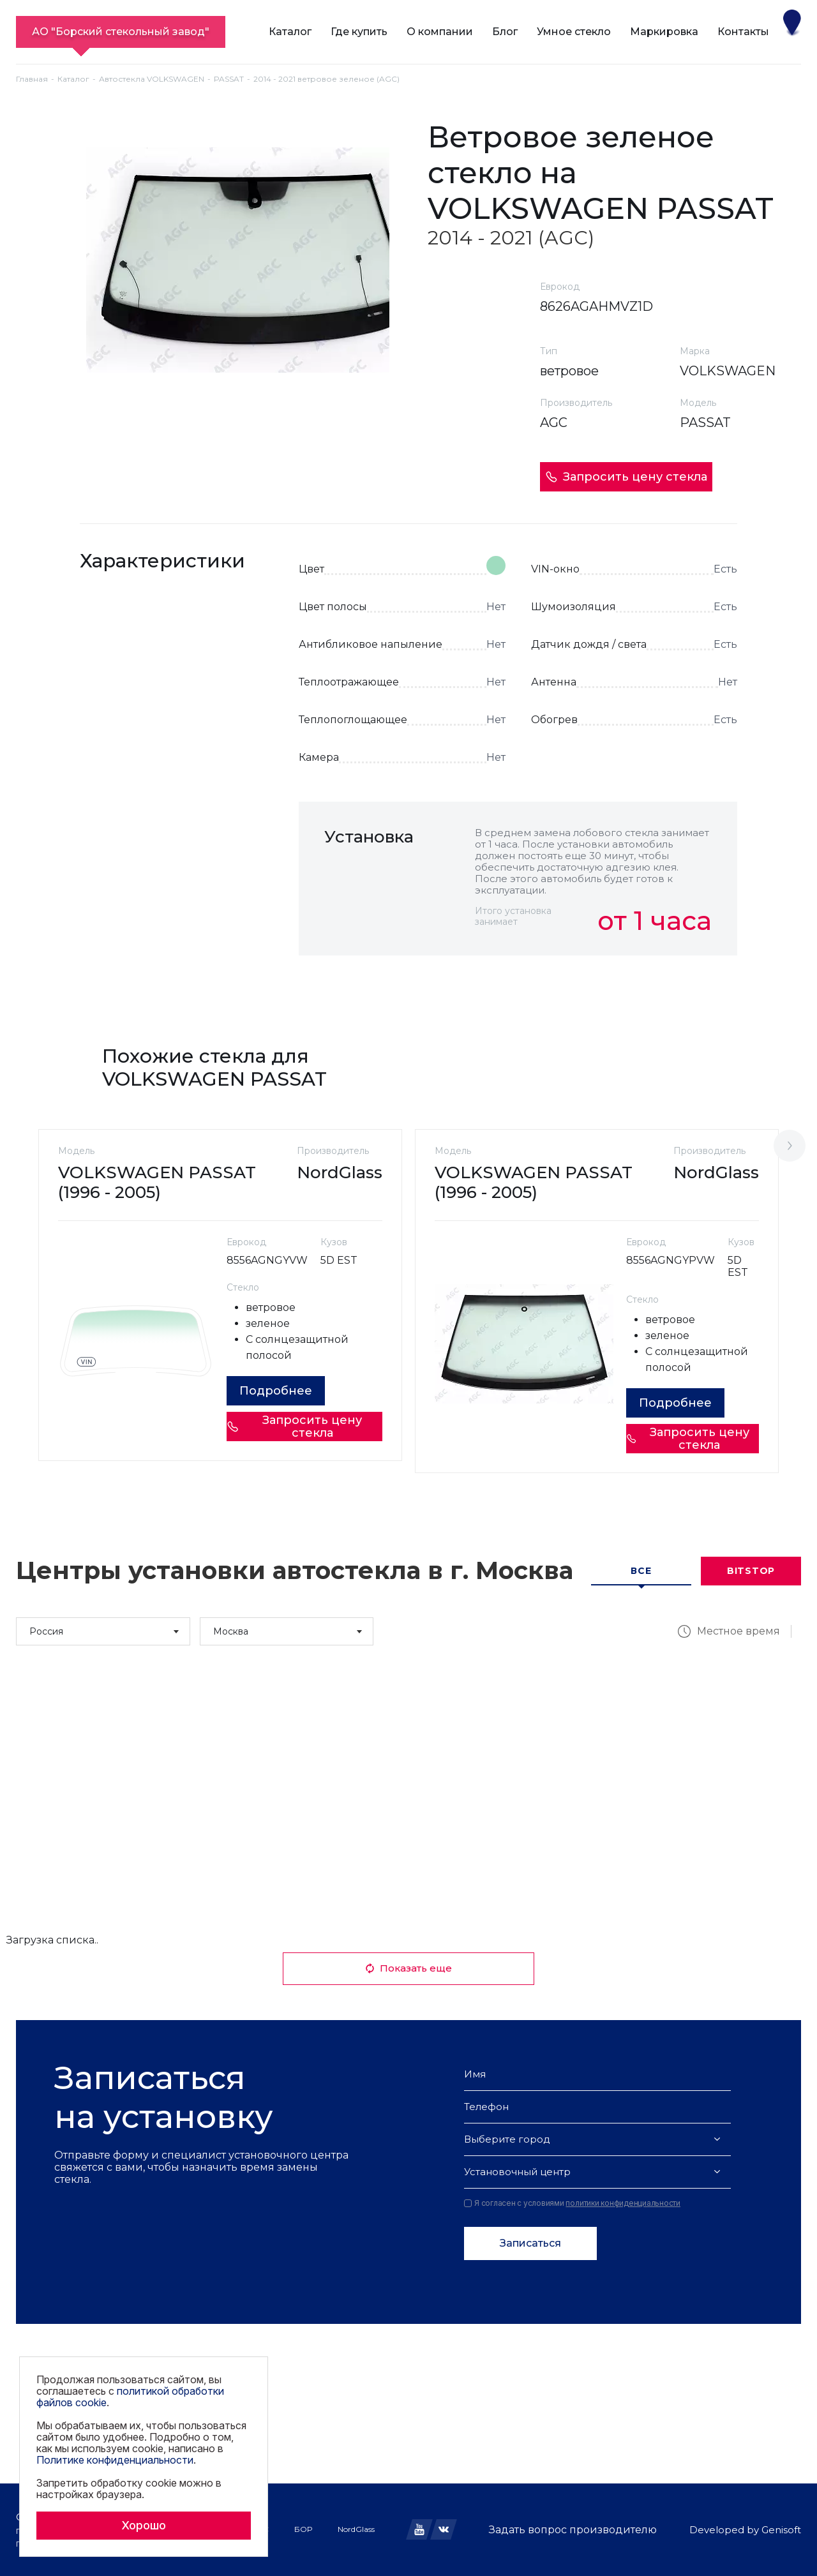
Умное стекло (574, 32)
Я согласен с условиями (572, 2203)
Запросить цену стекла (626, 477)
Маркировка (664, 32)
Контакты (743, 32)
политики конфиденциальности (623, 2203)
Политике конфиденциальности (114, 2459)
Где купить (359, 32)
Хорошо (143, 2525)
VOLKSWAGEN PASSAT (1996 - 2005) (157, 1182)
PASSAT (229, 79)
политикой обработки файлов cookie (130, 2397)
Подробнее (275, 1391)
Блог (505, 32)
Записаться (530, 2243)
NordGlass (356, 2529)
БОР (303, 2529)
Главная (32, 79)
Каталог (290, 32)
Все (641, 1570)
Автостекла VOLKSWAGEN (151, 79)
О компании (440, 32)
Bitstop (751, 1570)
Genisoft (781, 2530)
